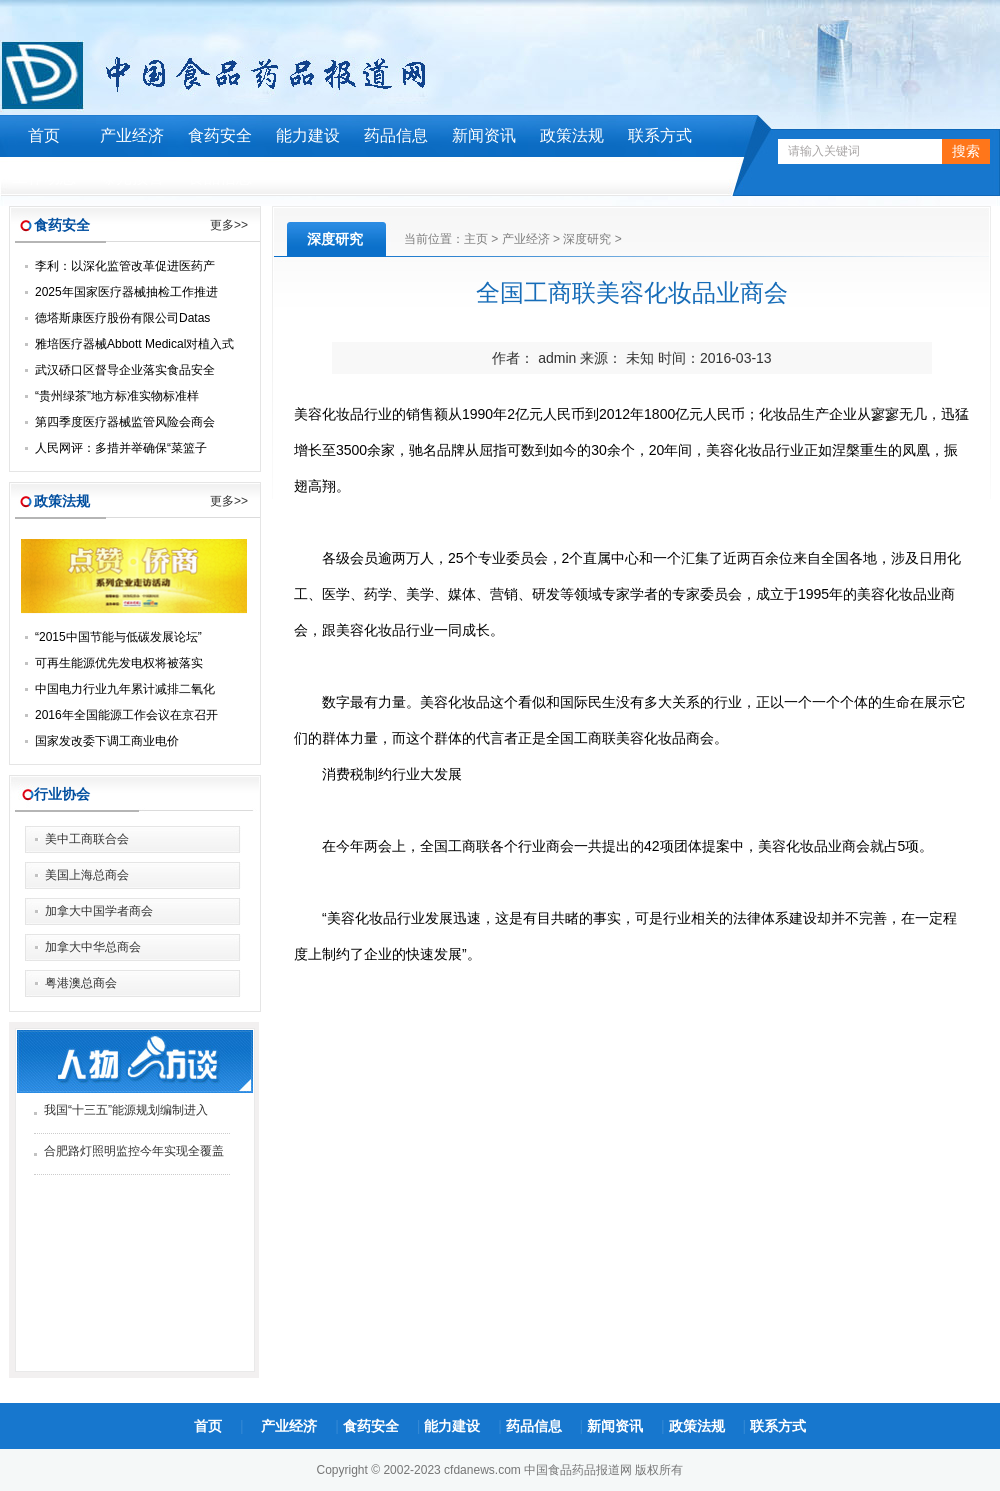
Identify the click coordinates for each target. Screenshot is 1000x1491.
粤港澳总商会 (81, 983)
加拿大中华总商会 (93, 947)
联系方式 (660, 135)
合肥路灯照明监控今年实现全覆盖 (134, 1151)
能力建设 (308, 135)
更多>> (229, 225)
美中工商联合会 (87, 839)
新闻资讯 (484, 135)
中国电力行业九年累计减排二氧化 (125, 689)
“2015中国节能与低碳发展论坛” (118, 637)
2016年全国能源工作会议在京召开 (126, 715)
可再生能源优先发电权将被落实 (119, 663)
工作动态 (44, 177)
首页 (44, 135)
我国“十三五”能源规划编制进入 (126, 1110)
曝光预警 (132, 177)
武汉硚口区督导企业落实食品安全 (125, 370)
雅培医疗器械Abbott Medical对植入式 (134, 344)
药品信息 (396, 135)
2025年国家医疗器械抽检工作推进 (126, 292)
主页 (476, 239)
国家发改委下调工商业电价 (107, 741)
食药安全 (220, 135)
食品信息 (220, 177)
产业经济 (132, 135)
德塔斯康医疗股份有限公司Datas (122, 318)
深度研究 (587, 239)
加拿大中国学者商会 (99, 911)
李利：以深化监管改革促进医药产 (125, 266)
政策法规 (572, 135)
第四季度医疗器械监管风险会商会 (125, 422)
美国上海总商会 (87, 875)
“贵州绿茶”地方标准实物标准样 (117, 396)
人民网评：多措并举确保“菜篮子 (121, 448)
